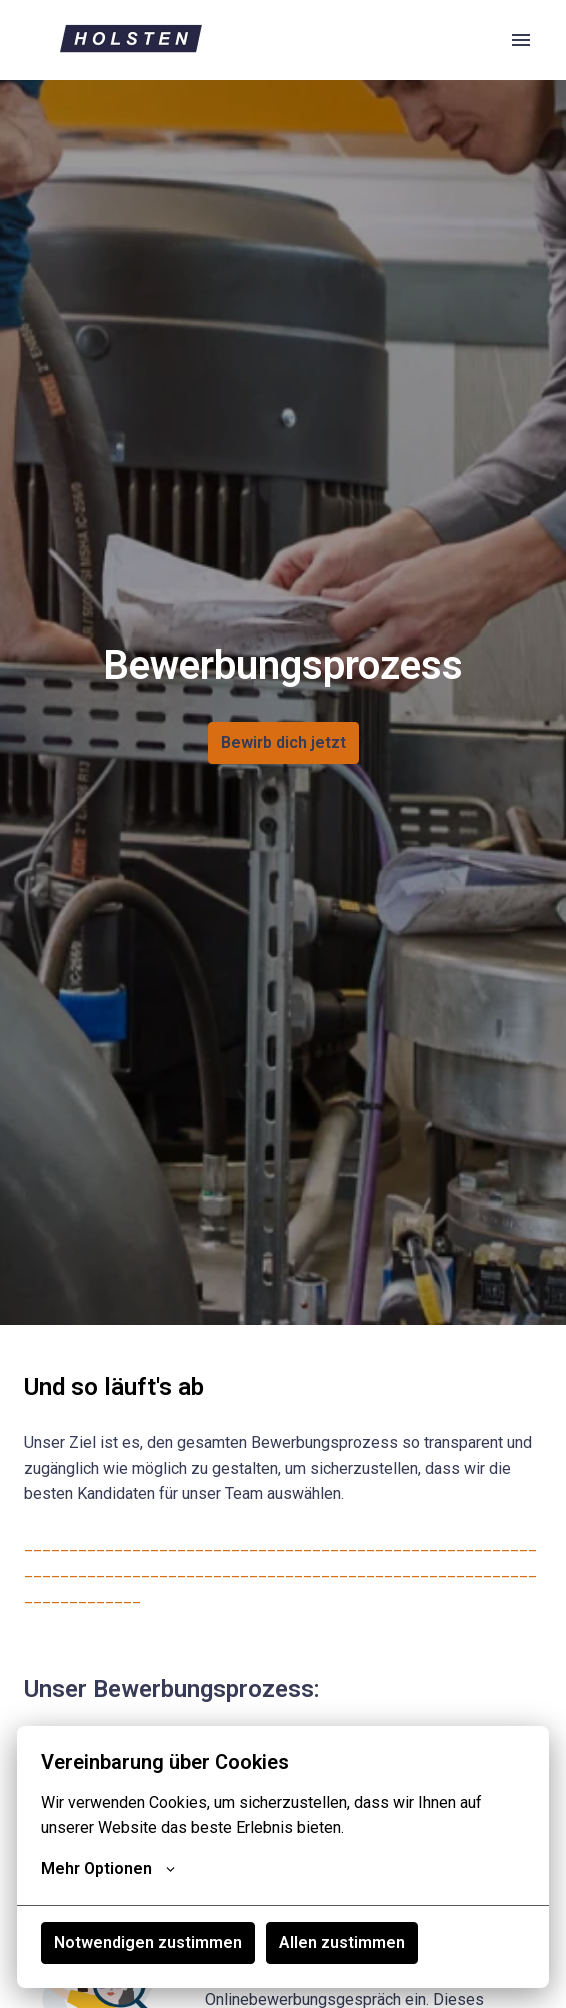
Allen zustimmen (342, 1942)
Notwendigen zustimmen (148, 1942)
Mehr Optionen (108, 1869)
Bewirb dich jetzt (283, 742)
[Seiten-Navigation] (521, 40)
